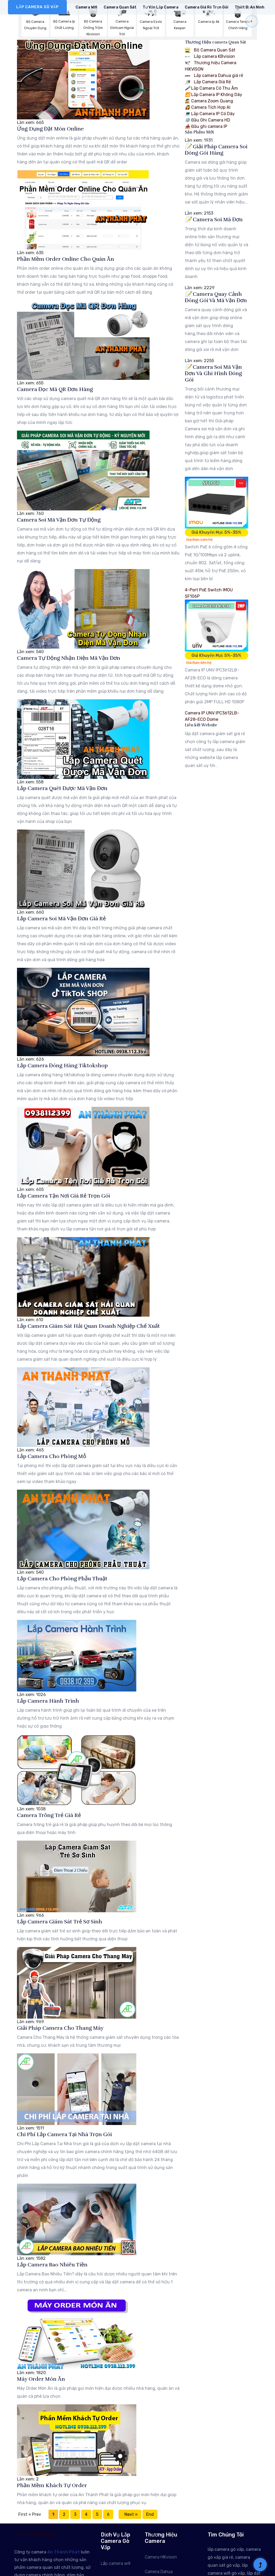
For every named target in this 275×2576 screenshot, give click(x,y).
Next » (130, 2514)
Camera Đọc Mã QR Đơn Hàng (55, 389)
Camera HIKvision (161, 2557)
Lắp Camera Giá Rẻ (208, 81)
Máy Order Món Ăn (41, 2379)
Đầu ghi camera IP (206, 126)
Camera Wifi (86, 7)
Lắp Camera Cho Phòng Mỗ (51, 1456)
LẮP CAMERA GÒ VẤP (37, 7)
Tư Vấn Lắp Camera (160, 7)
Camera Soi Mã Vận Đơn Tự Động (59, 520)
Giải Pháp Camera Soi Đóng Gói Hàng (216, 149)
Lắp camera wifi (115, 2563)
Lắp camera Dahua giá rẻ (214, 75)
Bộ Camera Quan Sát (210, 50)
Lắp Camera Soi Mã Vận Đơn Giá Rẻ (61, 918)
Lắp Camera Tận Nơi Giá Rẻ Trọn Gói (63, 1195)
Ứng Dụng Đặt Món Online (50, 128)
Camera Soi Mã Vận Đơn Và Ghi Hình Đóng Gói (213, 373)
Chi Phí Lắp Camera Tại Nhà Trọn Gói (64, 2134)
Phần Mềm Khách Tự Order (52, 2485)
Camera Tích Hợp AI (207, 107)
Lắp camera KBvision (210, 56)
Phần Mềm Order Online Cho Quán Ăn (65, 259)
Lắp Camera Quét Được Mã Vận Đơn (62, 788)
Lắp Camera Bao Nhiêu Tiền (52, 2264)
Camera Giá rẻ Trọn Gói (206, 7)
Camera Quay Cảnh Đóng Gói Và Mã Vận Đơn (216, 297)
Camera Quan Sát (120, 7)
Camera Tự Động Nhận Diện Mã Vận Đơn (68, 658)
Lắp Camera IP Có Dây (210, 113)
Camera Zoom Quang (209, 100)
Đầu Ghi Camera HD (207, 120)
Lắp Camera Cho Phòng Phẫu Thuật (62, 1578)
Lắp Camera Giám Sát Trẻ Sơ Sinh (59, 1921)
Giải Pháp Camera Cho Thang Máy (60, 2028)
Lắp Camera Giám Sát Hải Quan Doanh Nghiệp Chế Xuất (88, 1326)
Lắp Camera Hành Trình (48, 1701)
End (150, 2514)
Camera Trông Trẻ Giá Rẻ (49, 1815)
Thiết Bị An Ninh (249, 7)
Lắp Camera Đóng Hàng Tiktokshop (62, 1065)
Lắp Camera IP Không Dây (213, 94)
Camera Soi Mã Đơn (214, 219)
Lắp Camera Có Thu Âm (211, 88)
